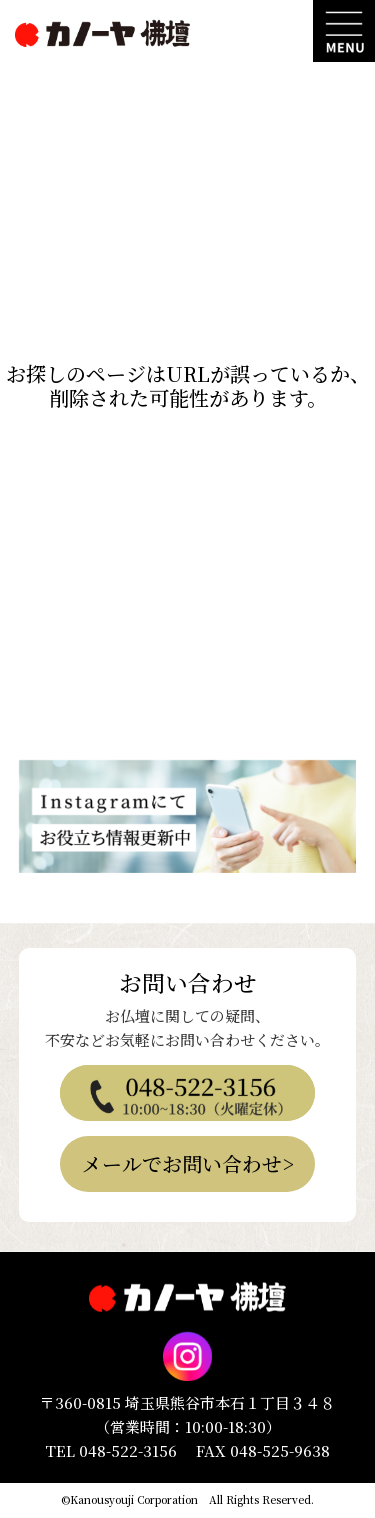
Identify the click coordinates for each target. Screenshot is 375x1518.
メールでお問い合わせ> (188, 1163)
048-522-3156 (128, 1450)
